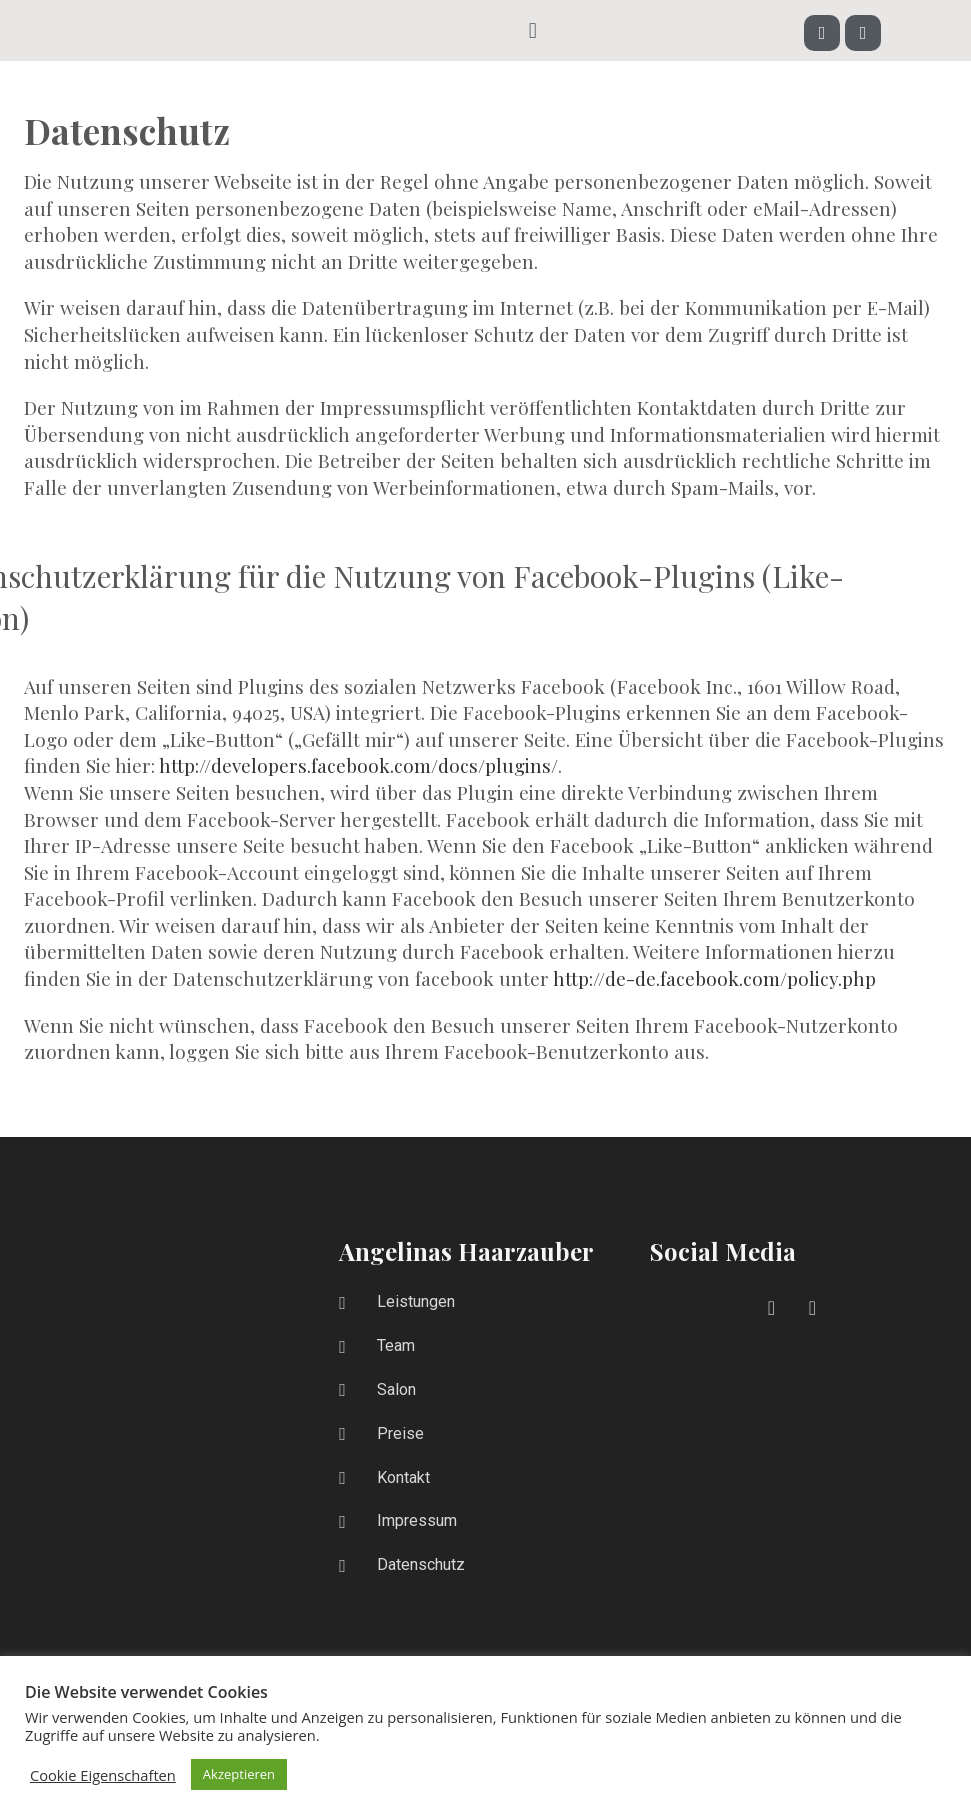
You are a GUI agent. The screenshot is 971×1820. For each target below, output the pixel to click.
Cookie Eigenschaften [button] (103, 1775)
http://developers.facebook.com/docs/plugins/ (358, 765)
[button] (532, 29)
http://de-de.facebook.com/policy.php (714, 978)
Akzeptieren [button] (239, 1774)
